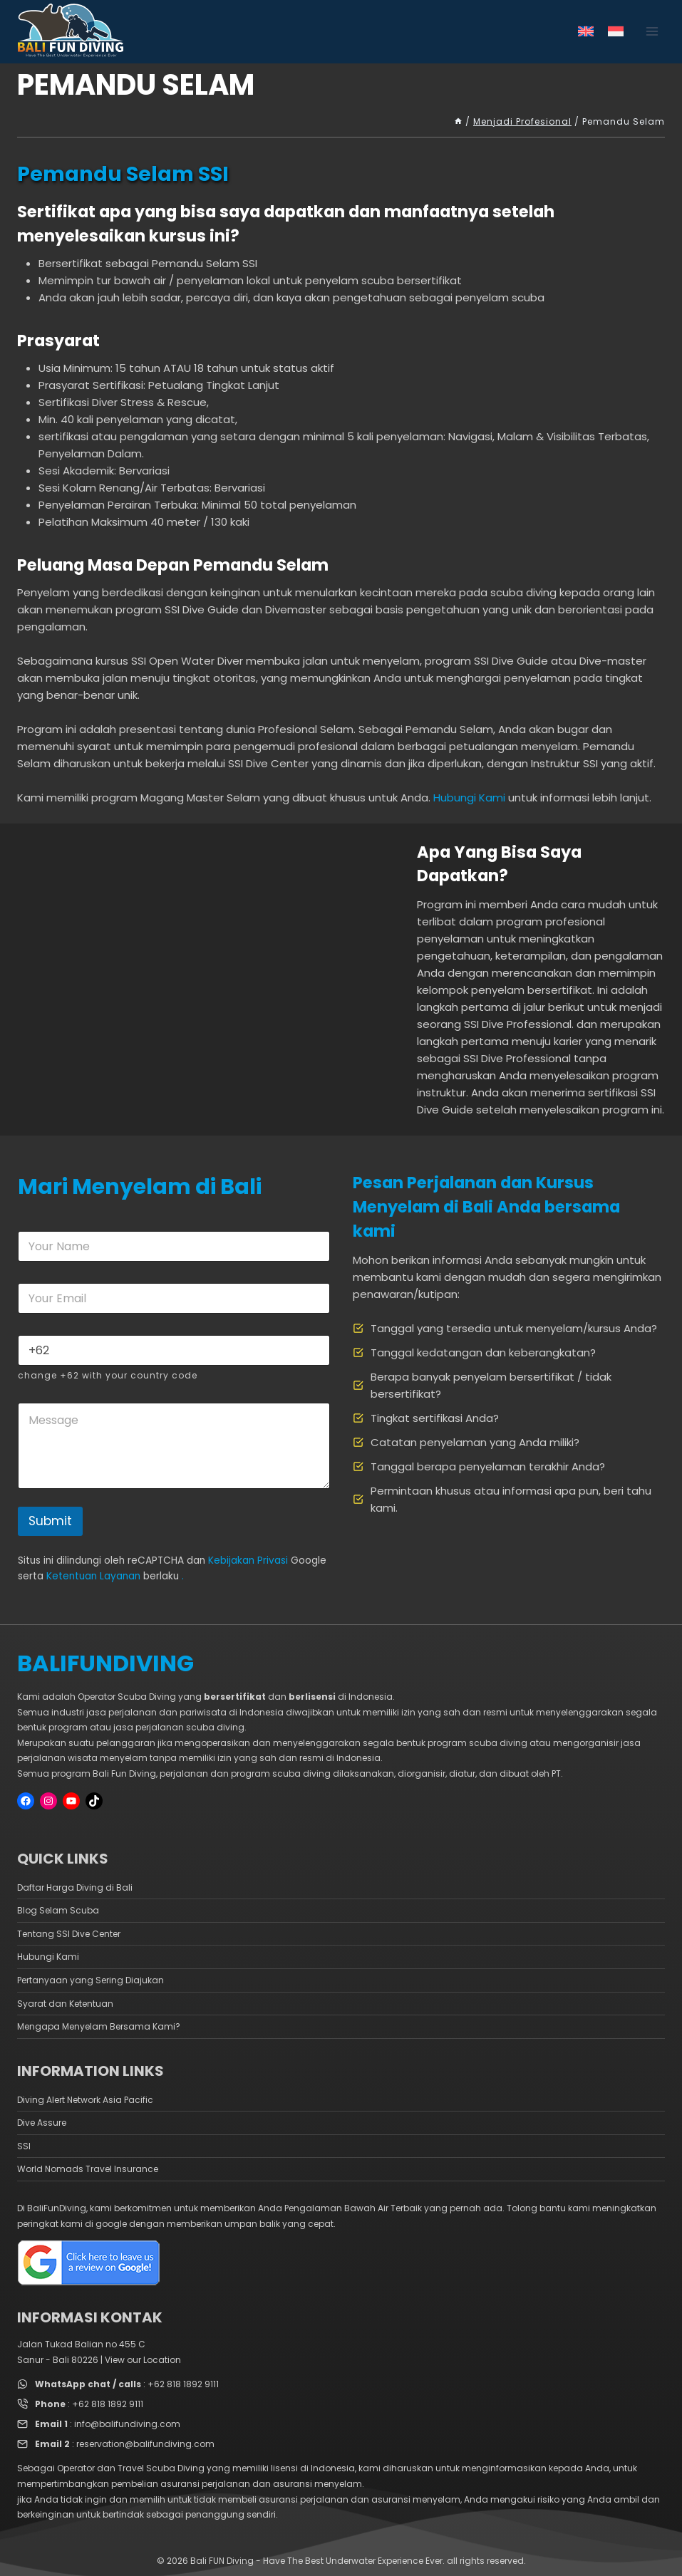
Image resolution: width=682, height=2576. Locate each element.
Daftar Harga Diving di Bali (75, 1887)
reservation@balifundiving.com (145, 2444)
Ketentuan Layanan (93, 1576)
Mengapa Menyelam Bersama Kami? (98, 2026)
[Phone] (174, 1350)
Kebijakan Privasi (248, 1560)
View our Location (143, 2360)
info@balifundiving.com (127, 2424)
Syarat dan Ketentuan (65, 2004)
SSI (24, 2146)
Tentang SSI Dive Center (68, 1934)
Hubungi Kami (469, 797)
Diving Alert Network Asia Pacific (85, 2100)
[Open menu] (652, 32)
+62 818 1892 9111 (183, 2384)
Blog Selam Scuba (58, 1910)
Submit (50, 1521)
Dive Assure (41, 2123)
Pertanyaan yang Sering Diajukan (90, 1980)
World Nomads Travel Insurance (87, 2169)
